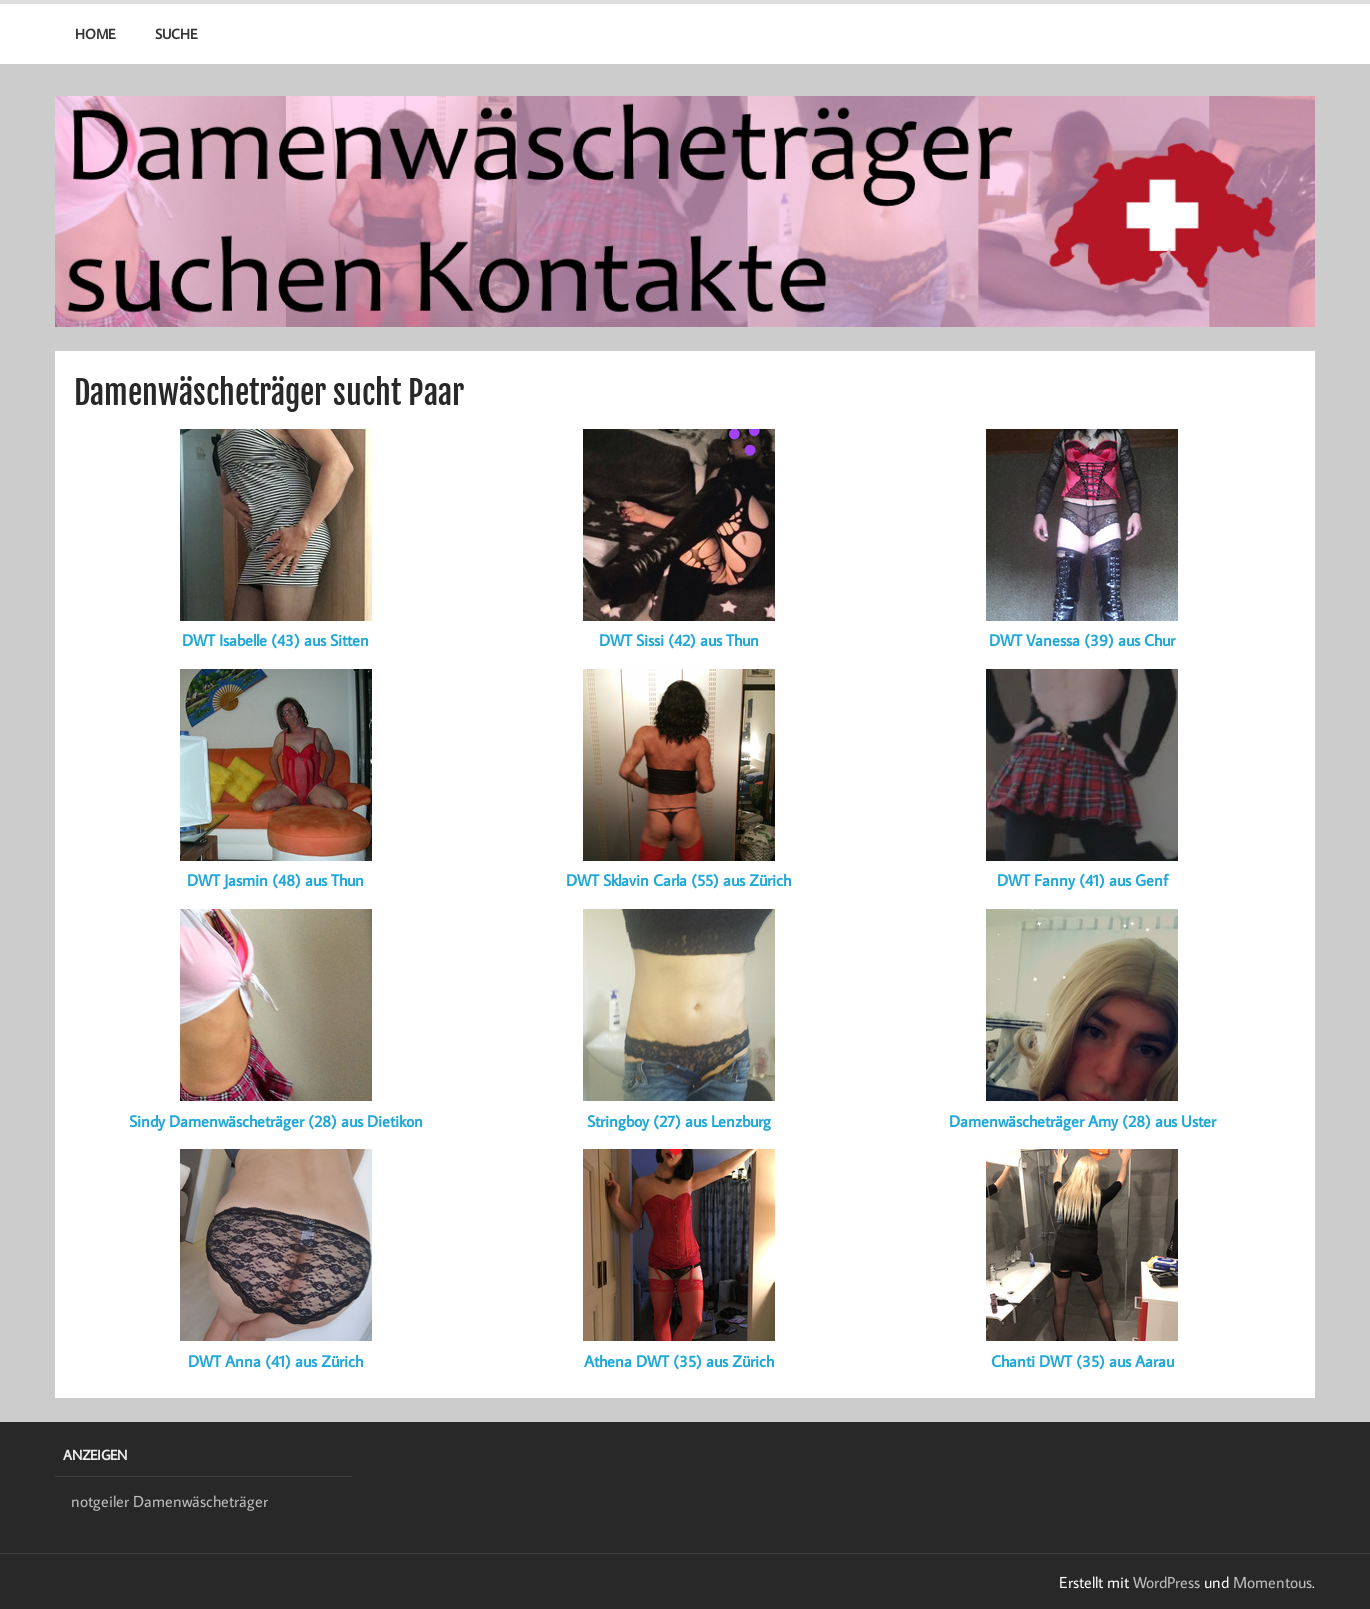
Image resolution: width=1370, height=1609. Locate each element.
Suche (176, 33)
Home (95, 33)
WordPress (1166, 1582)
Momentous (1272, 1582)
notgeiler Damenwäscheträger (169, 1501)
